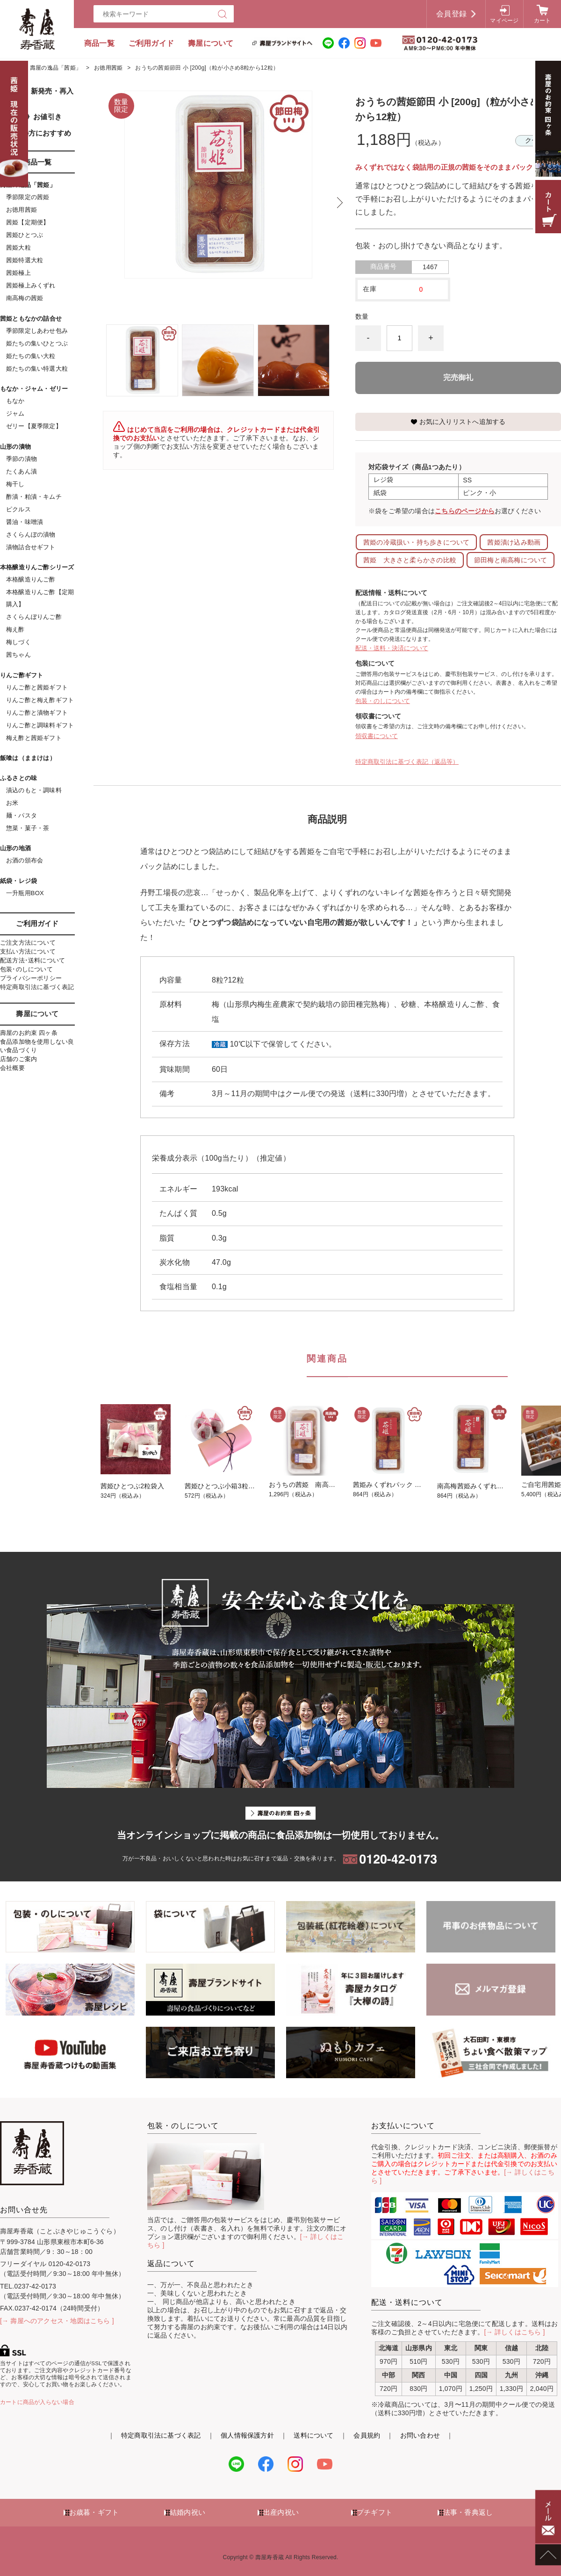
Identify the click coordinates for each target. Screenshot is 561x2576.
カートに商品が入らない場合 (37, 2402)
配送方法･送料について (32, 960)
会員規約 (366, 2435)
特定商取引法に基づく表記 (37, 986)
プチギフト (374, 2512)
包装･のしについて (26, 969)
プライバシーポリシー (31, 978)
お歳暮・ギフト (94, 2512)
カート (542, 20)
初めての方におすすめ (35, 133)
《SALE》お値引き (31, 117)
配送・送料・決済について (391, 648)
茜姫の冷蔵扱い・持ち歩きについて (416, 542)
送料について (313, 2435)
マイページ (504, 20)
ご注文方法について (28, 942)
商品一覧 (99, 43)
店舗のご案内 (18, 1058)
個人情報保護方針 (247, 2435)
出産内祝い (281, 2512)
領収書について (376, 735)
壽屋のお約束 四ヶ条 (29, 1032)
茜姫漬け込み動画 (513, 542)
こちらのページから (465, 511)
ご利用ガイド (151, 43)
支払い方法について (28, 951)
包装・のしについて (382, 700)
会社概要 (12, 1067)
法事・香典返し (468, 2512)
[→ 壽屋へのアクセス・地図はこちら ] (57, 2321)
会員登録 (451, 14)
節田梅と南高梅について (510, 560)
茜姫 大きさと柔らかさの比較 (409, 560)
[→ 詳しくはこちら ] (514, 2332)
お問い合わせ (420, 2435)
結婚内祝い (187, 2512)
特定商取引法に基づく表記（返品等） (407, 761)
